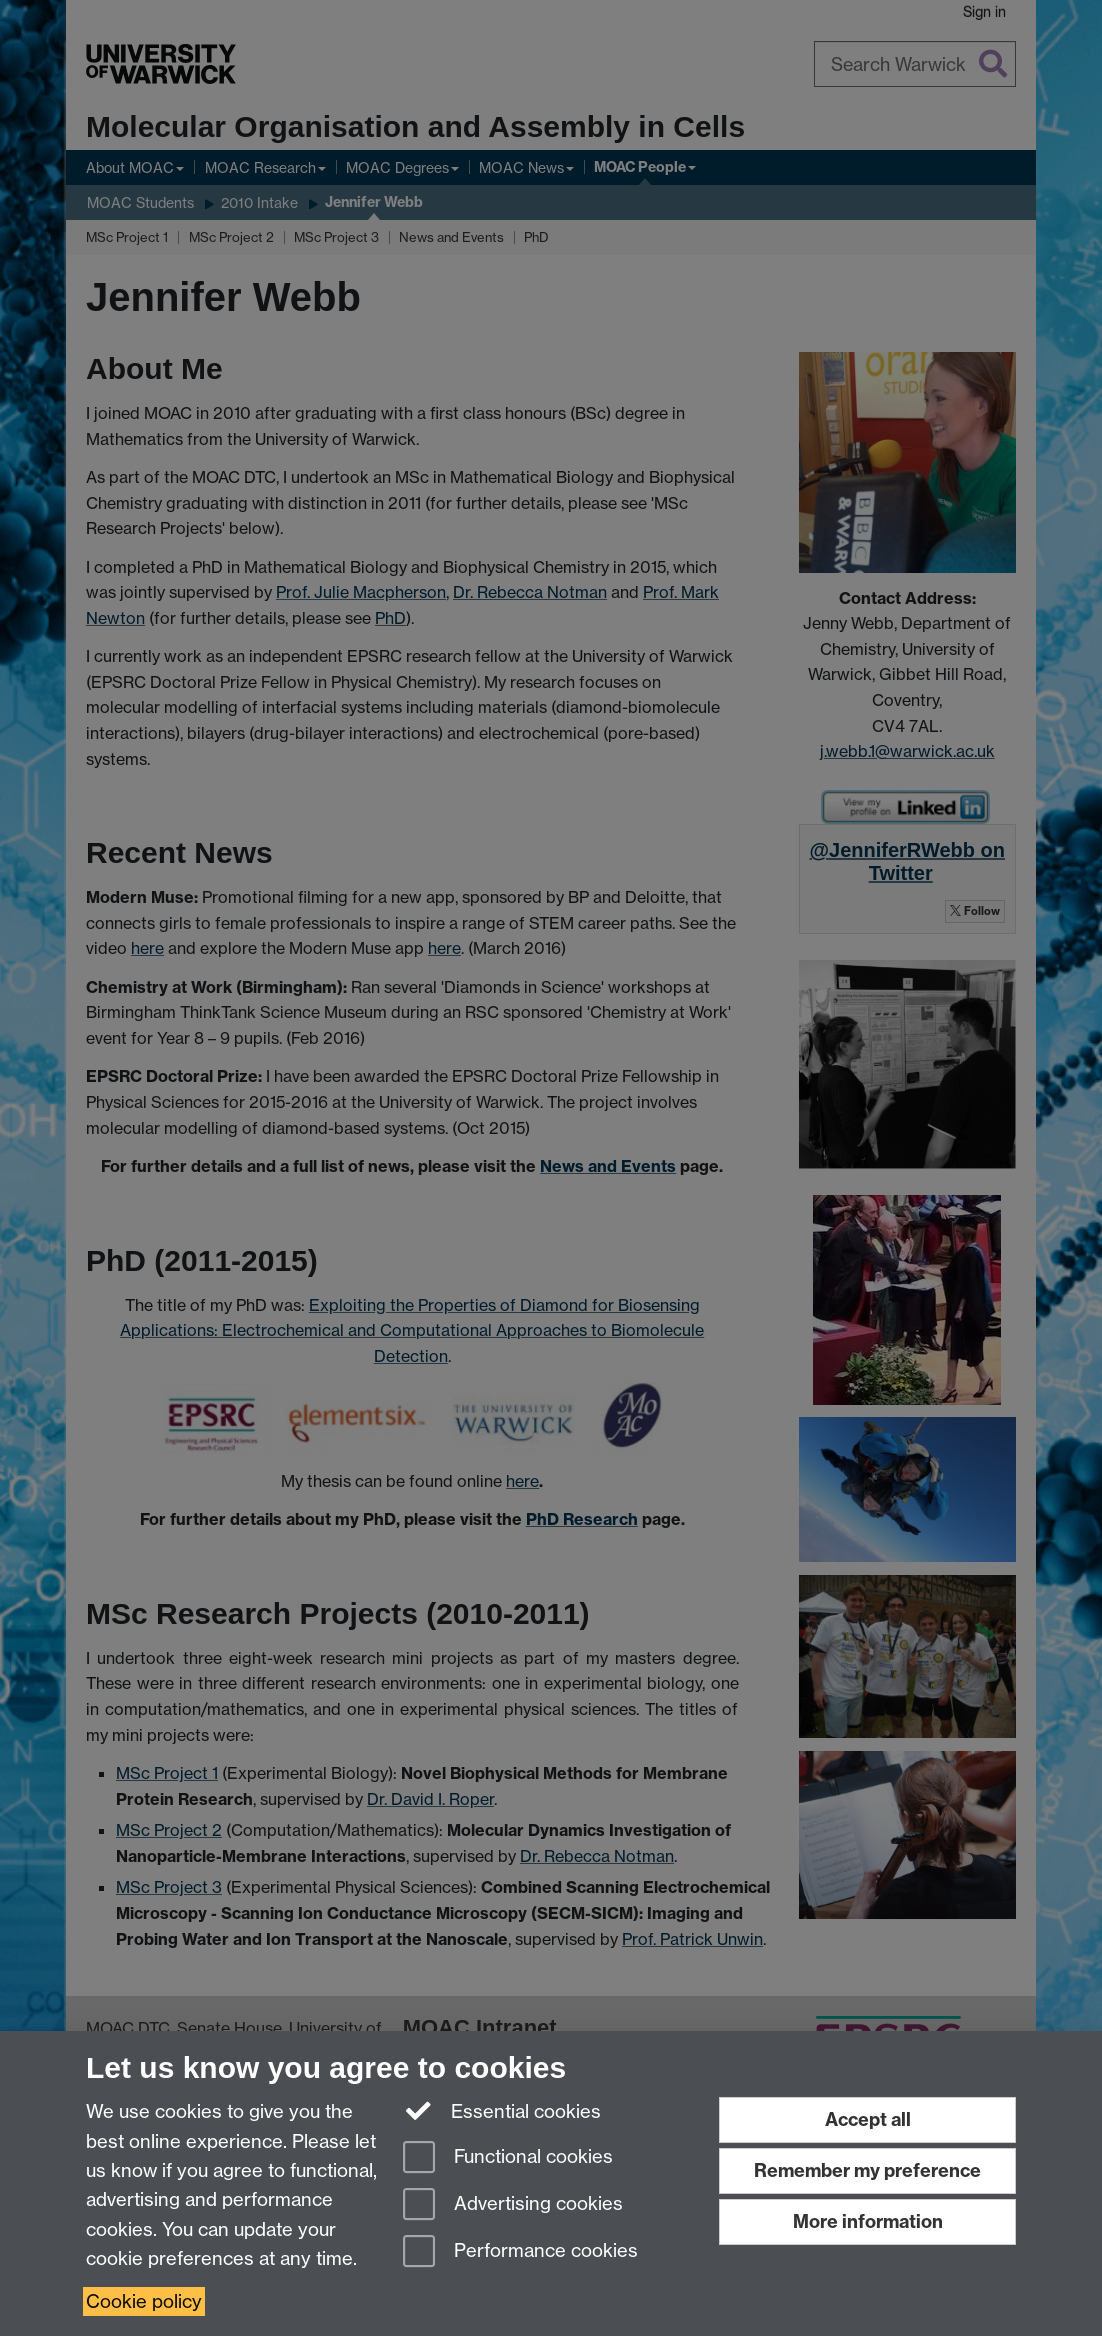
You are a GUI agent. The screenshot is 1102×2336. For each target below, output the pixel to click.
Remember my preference (867, 2170)
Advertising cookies (513, 2205)
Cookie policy (144, 2301)
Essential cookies (502, 2110)
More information (868, 2221)
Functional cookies (508, 2158)
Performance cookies (520, 2252)
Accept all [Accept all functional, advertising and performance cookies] (868, 2119)
